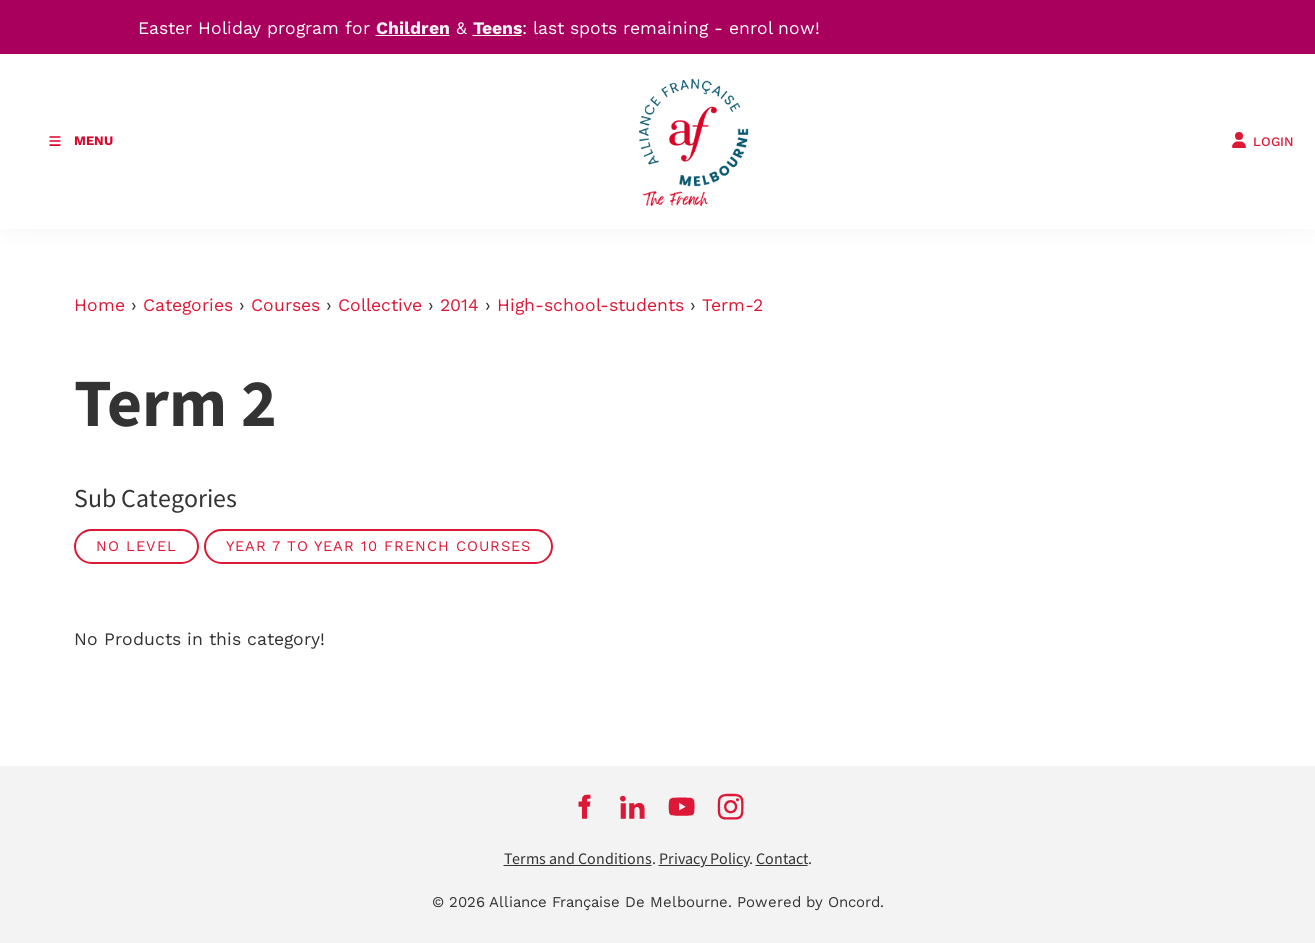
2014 (459, 305)
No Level (136, 546)
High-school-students (590, 305)
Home (99, 305)
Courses (285, 305)
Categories (188, 305)
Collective (380, 305)
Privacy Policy (704, 859)
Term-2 (732, 305)
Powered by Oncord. (810, 902)
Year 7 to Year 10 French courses (378, 546)
